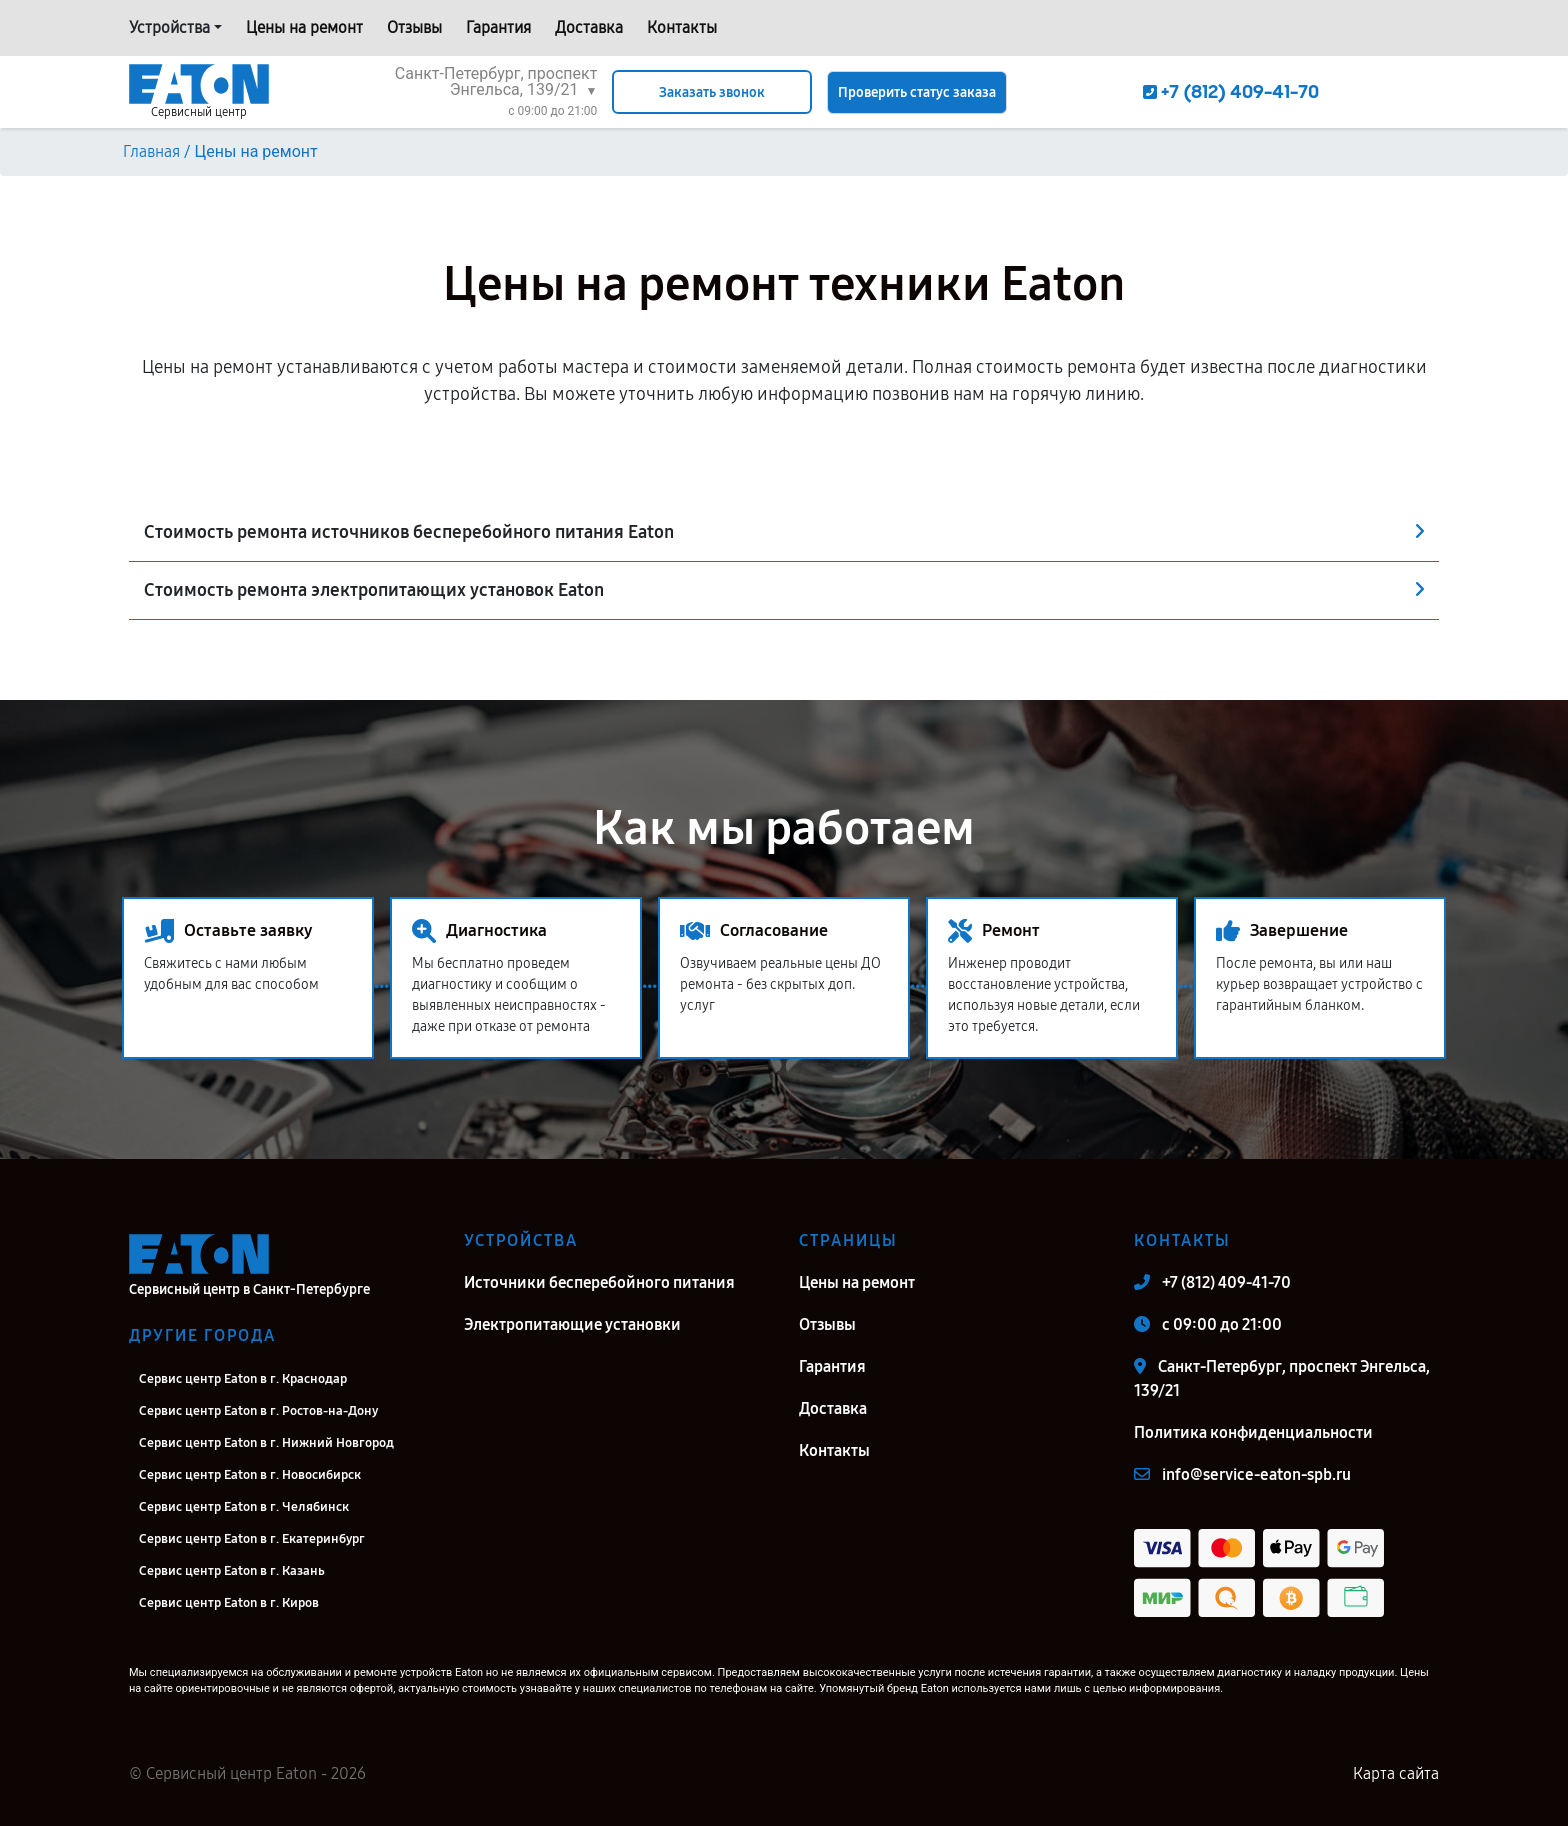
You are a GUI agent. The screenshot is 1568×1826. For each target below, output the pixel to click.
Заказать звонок (712, 92)
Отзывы (414, 27)
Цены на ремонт (304, 27)
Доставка (589, 27)
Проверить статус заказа (917, 92)
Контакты (682, 27)
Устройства (169, 27)
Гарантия (498, 27)
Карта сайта (1396, 1773)
